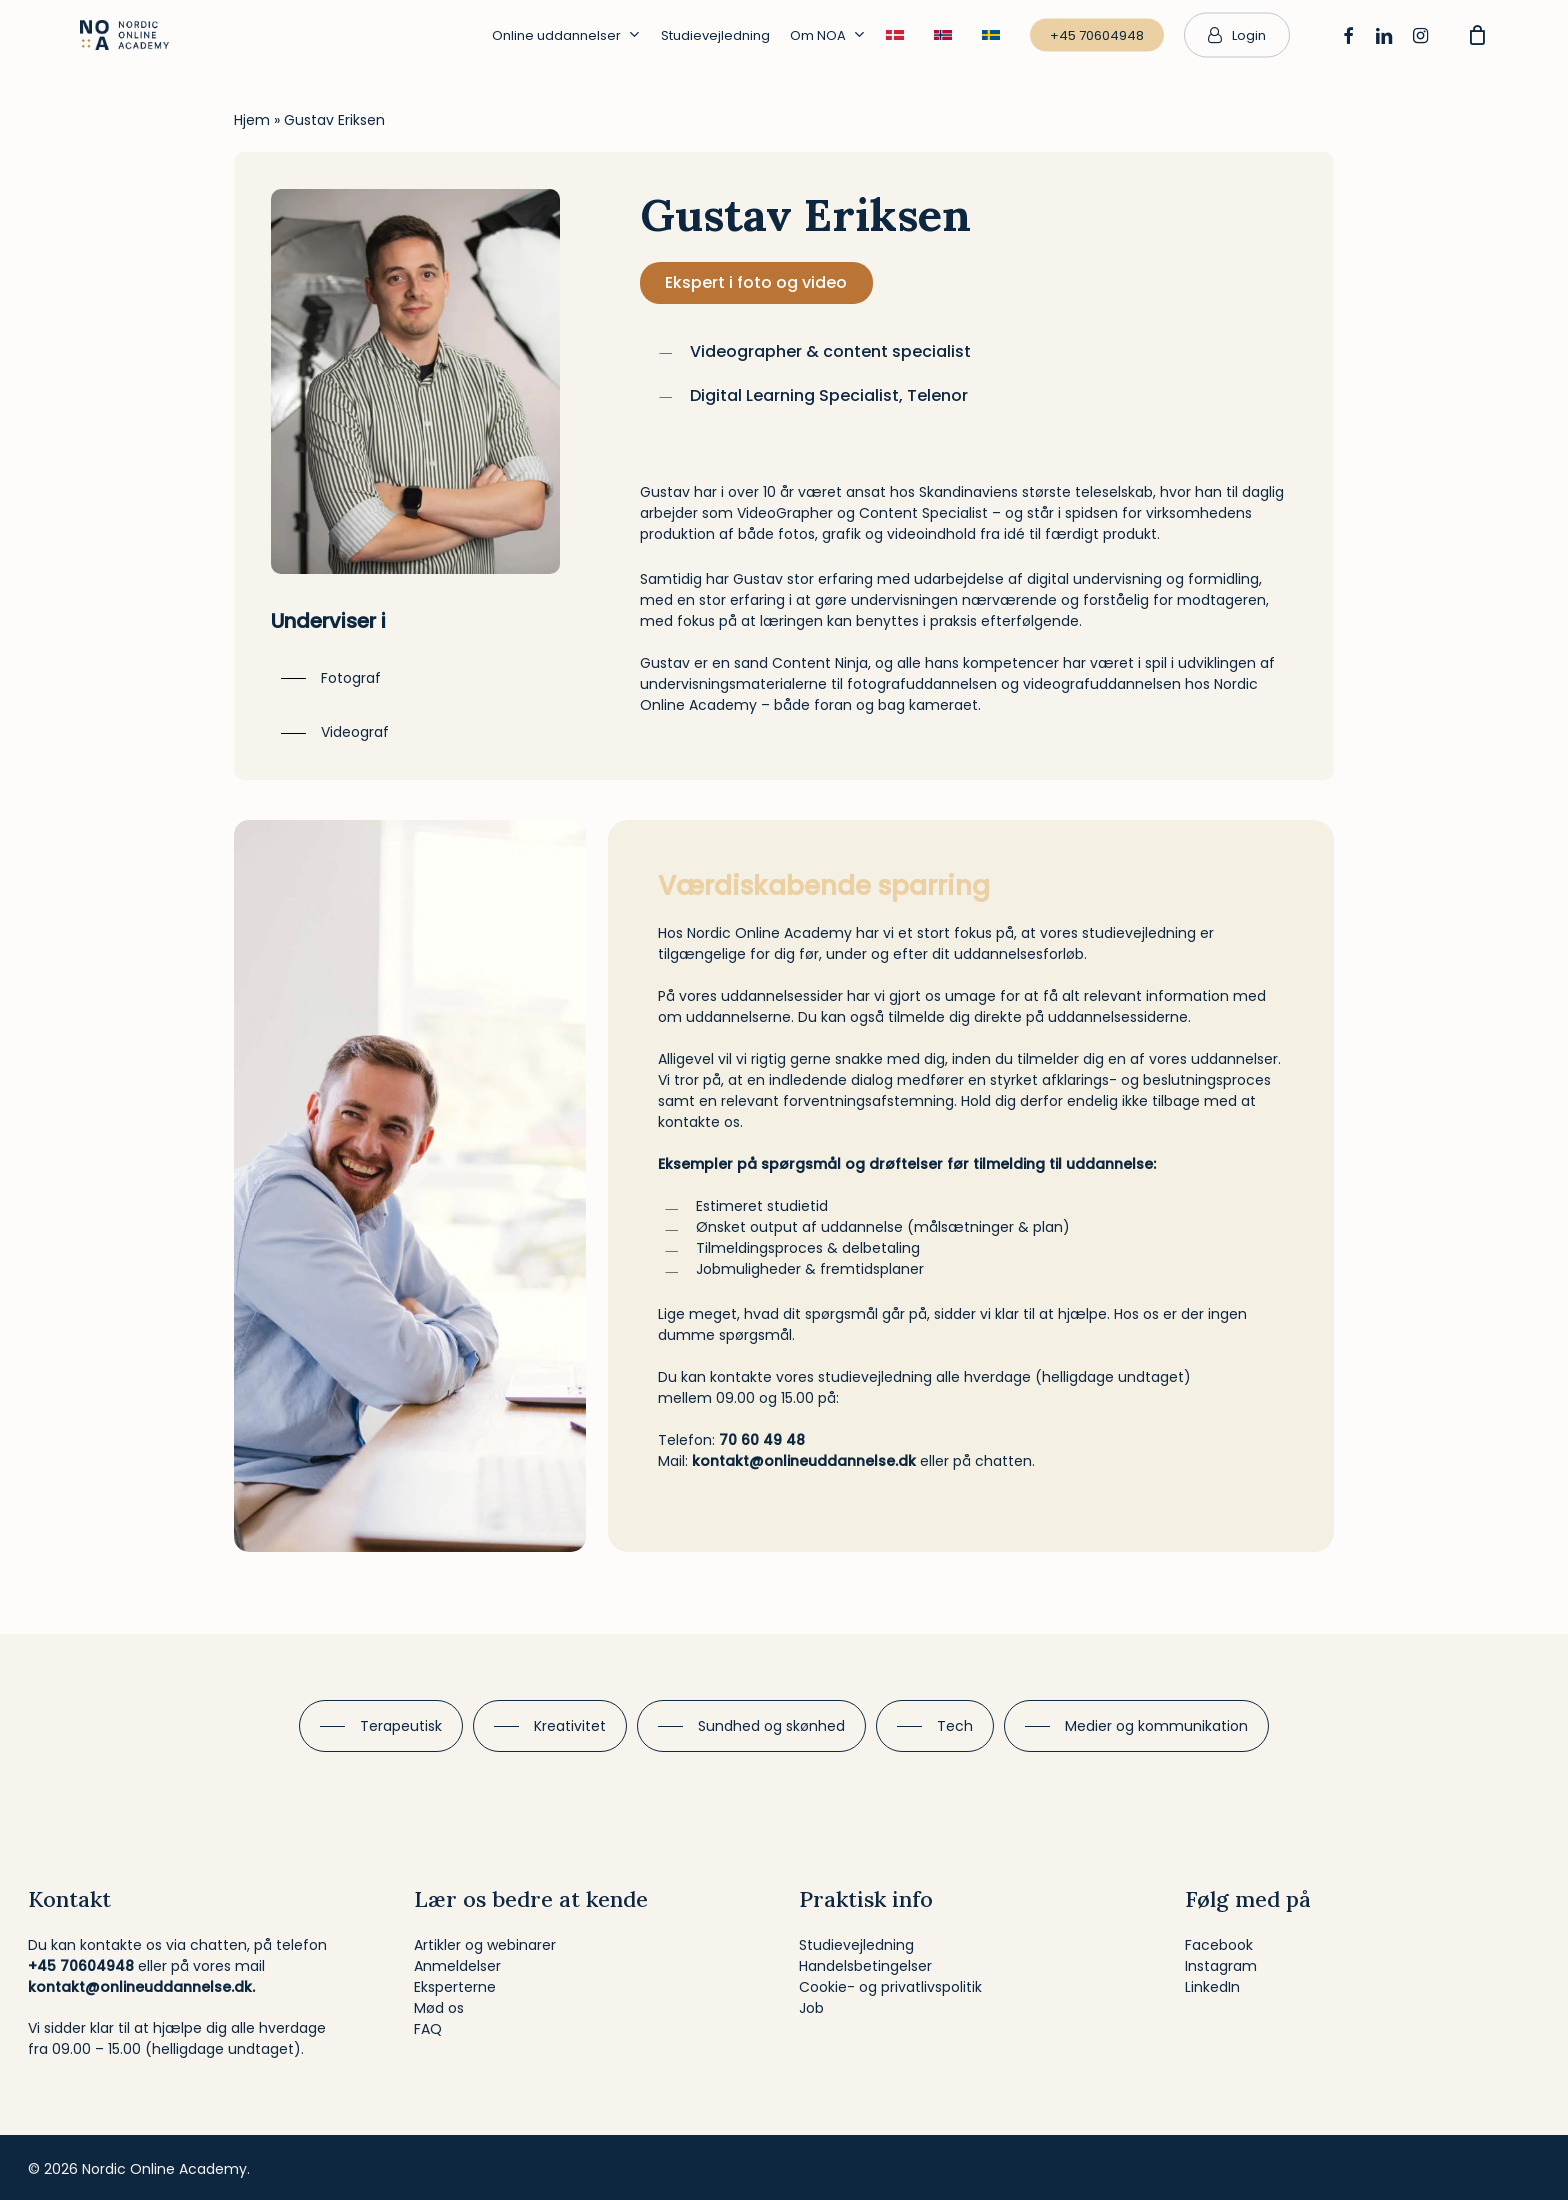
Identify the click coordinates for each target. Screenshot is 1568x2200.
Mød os (439, 2008)
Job (811, 2008)
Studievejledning (856, 1945)
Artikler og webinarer (485, 1945)
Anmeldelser (457, 1966)
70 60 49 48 (762, 1440)
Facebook (1219, 1945)
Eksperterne (455, 1987)
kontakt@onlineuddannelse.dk (804, 1461)
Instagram (1221, 1966)
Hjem (252, 120)
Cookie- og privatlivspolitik (890, 1987)
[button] (331, 678)
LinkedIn (1212, 1987)
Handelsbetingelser (865, 1966)
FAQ (428, 2029)
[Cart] (1477, 35)
